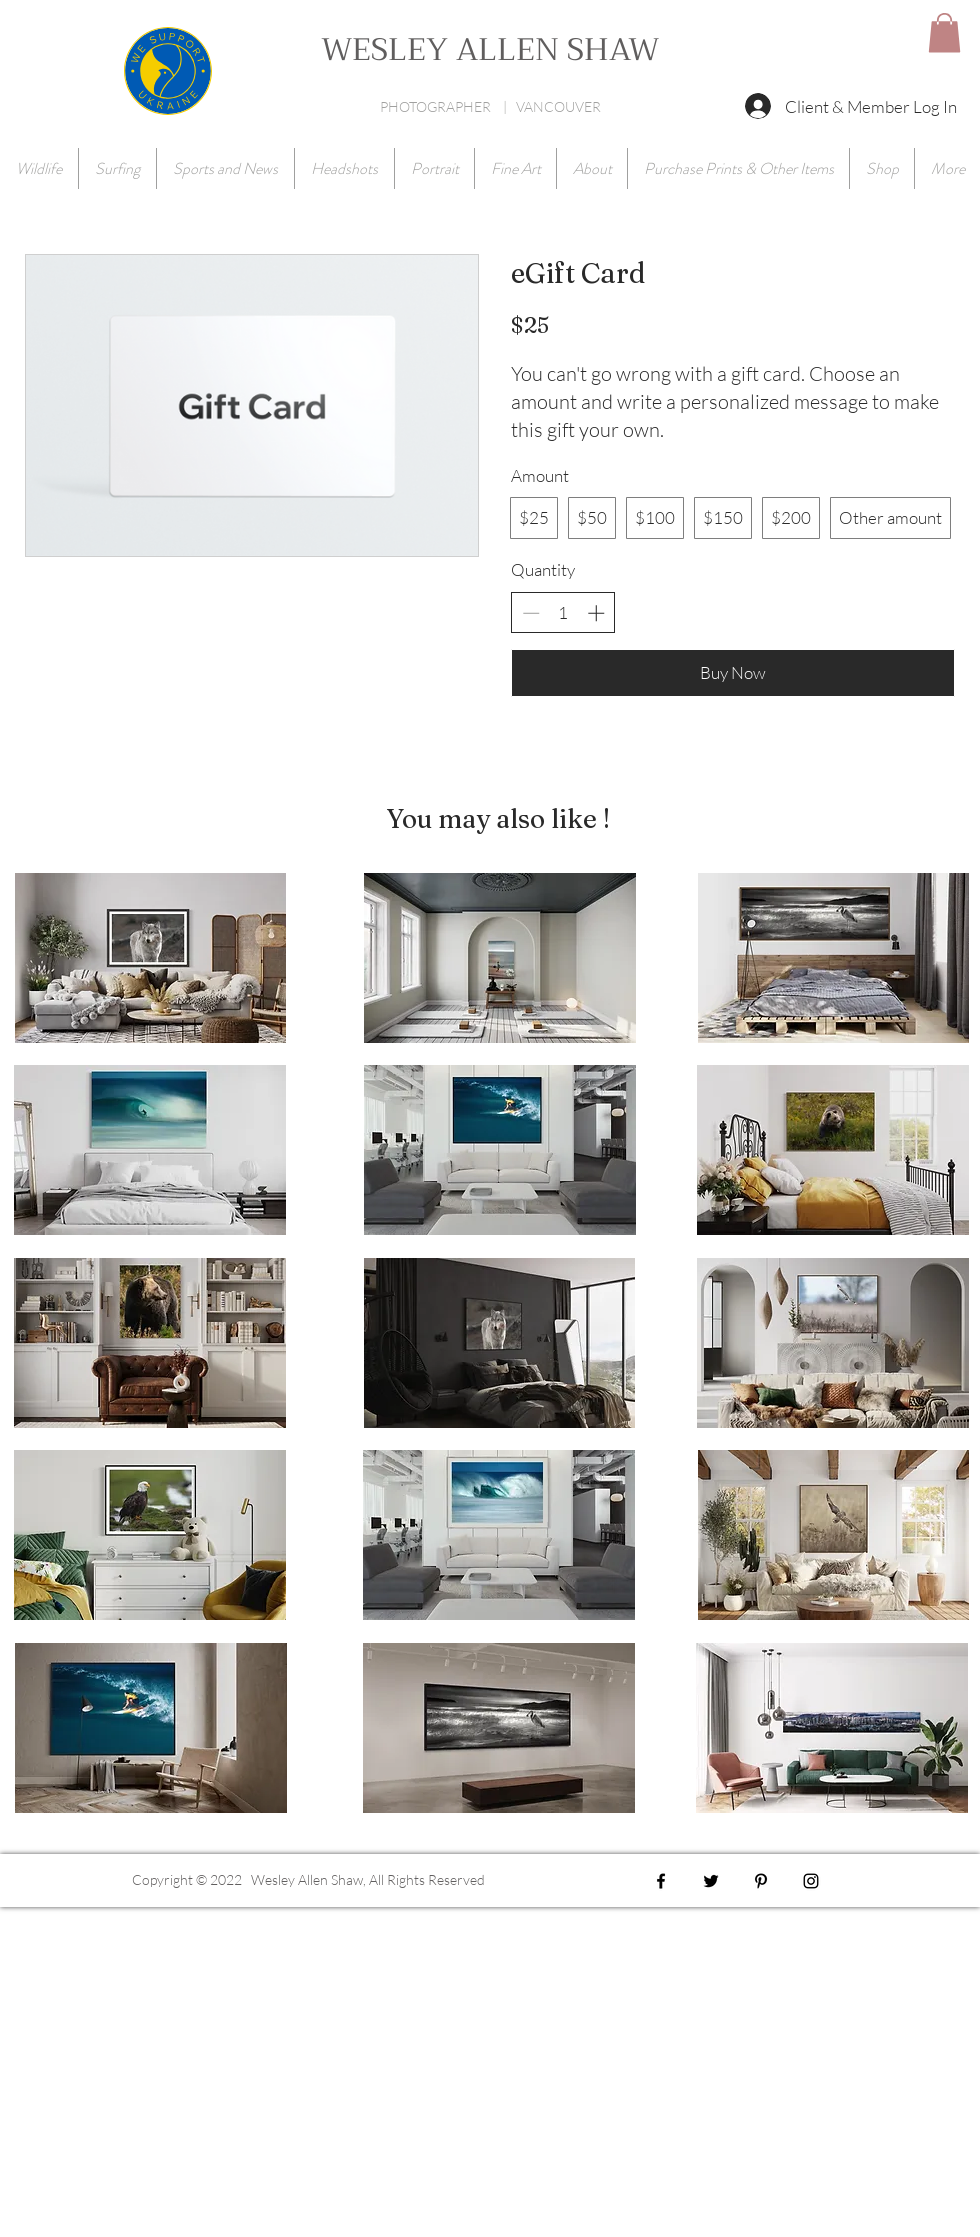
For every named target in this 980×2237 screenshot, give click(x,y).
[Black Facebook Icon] (661, 1881)
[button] (944, 32)
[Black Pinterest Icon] (761, 1881)
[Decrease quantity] (531, 613)
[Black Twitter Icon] (711, 1881)
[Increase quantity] (596, 613)
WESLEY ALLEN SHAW (490, 50)
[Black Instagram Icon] (811, 1881)
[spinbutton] (563, 613)
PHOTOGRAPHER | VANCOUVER (490, 106)
